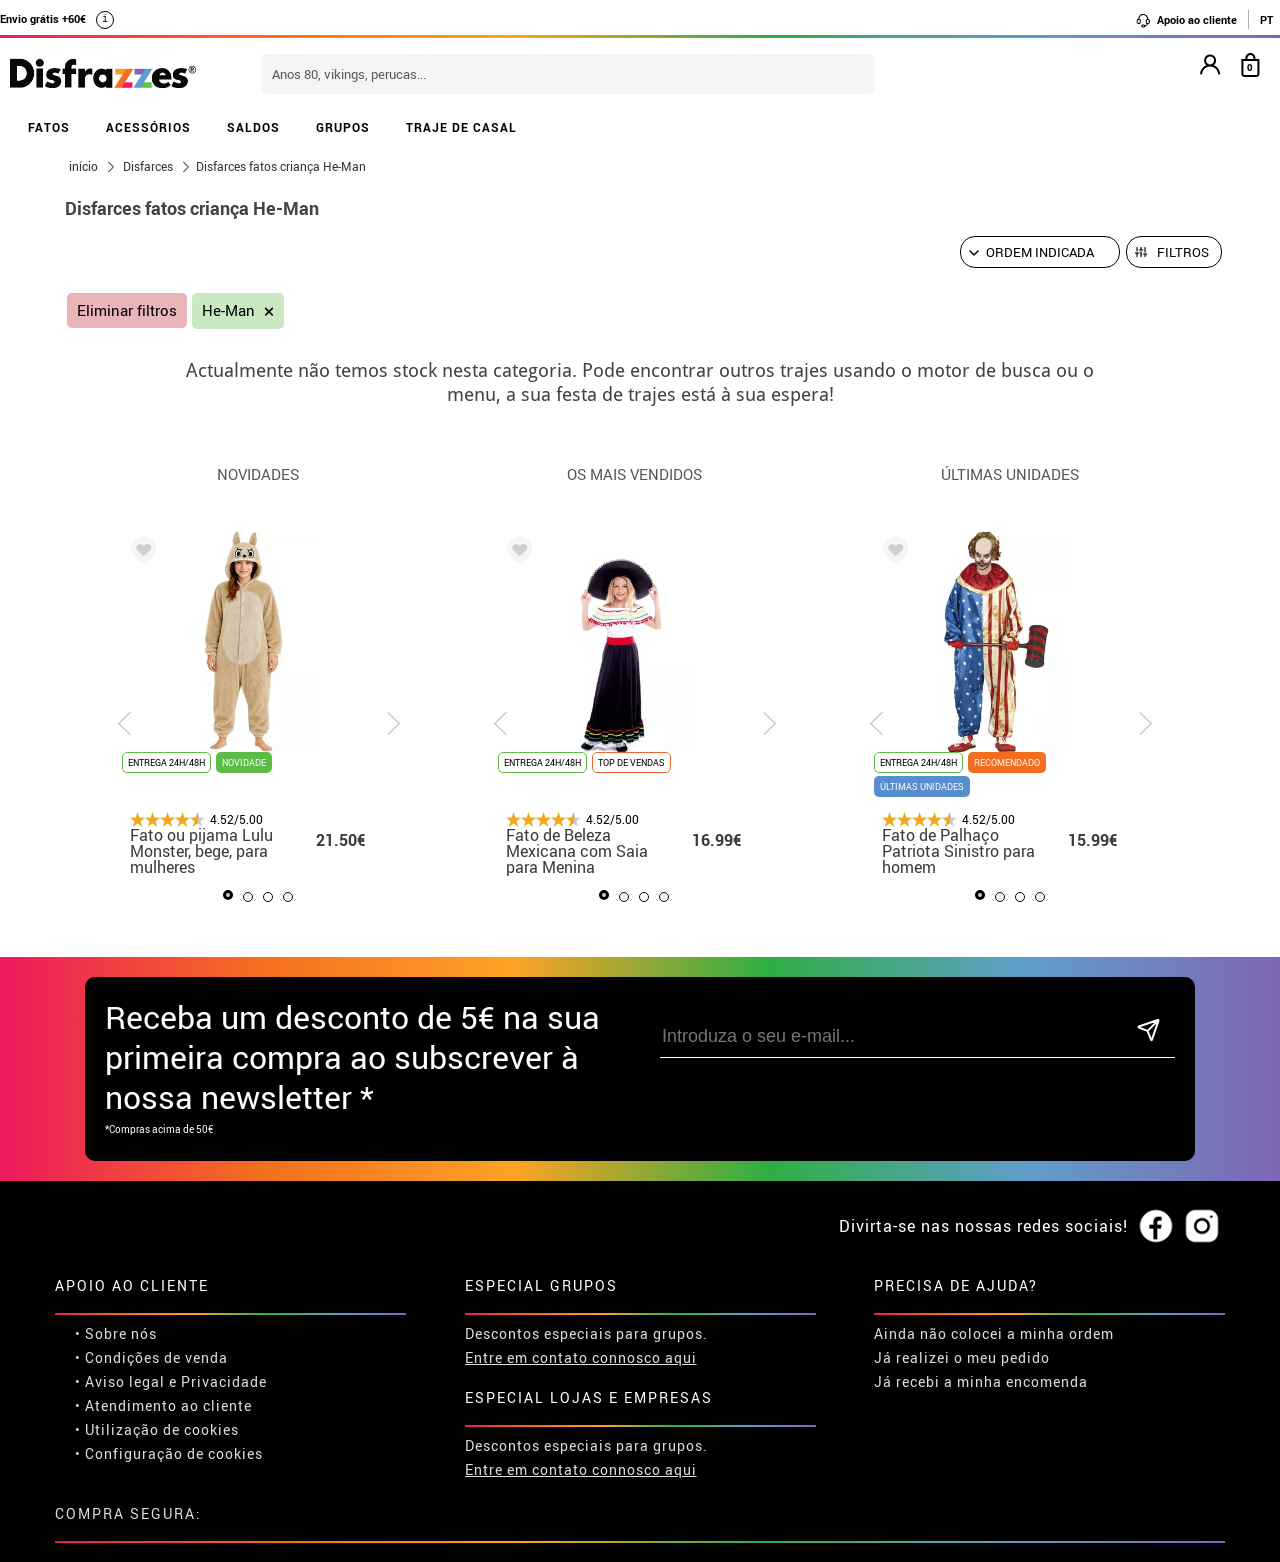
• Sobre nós (116, 1333)
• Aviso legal (120, 1381)
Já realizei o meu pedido (962, 1357)
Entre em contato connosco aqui (581, 1357)
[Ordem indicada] (1040, 252)
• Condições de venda (151, 1357)
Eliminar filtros (127, 310)
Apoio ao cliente (1186, 20)
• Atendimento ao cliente (163, 1405)
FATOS (49, 127)
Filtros (1183, 252)
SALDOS (253, 127)
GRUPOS (343, 127)
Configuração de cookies (174, 1453)
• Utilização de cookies (157, 1429)
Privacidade (224, 1381)
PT (1266, 19)
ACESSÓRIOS (148, 127)
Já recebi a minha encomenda (981, 1381)
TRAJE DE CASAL (461, 127)
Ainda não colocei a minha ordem (994, 1333)
